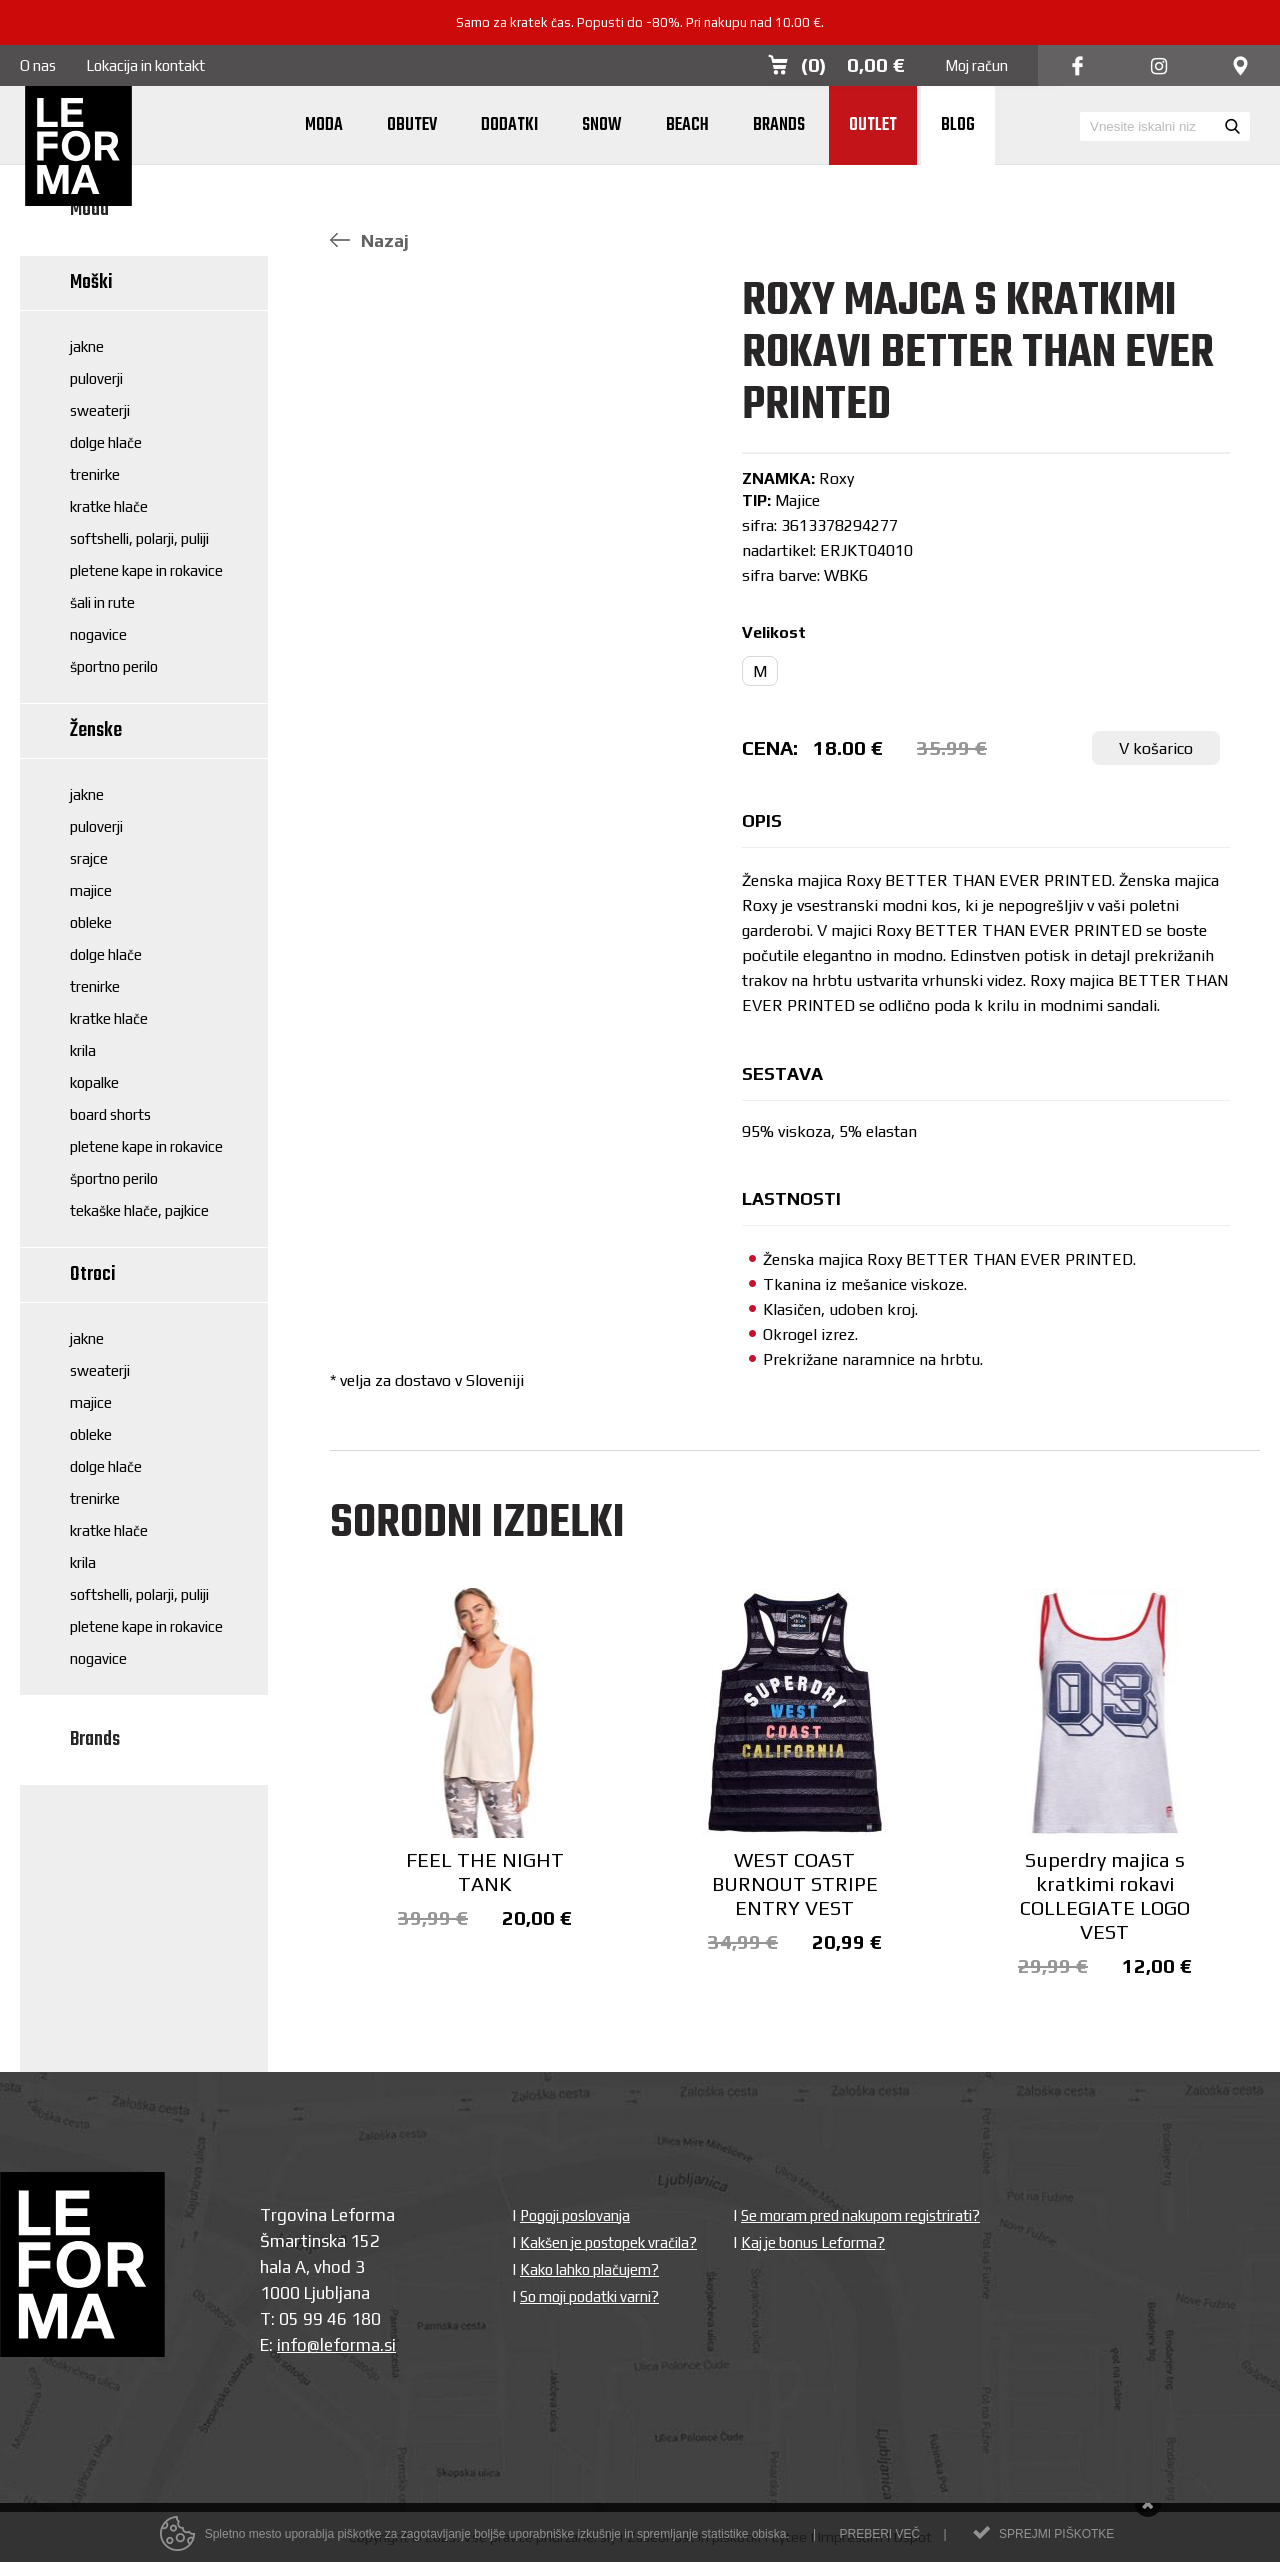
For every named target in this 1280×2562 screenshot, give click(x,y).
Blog (958, 125)
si (390, 2345)
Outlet (873, 125)
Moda (324, 125)
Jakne (87, 346)
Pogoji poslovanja (575, 2215)
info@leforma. (330, 2345)
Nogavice (98, 634)
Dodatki (509, 125)
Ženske (96, 730)
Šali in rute (102, 602)
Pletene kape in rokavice (146, 570)
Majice (91, 890)
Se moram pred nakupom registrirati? (860, 2215)
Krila (83, 1050)
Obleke (91, 922)
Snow (602, 125)
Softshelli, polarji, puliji (139, 538)
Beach (687, 125)
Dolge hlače (106, 442)
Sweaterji (100, 410)
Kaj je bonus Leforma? (813, 2242)
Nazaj (369, 240)
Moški (91, 282)
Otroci (93, 1274)
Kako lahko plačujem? (589, 2269)
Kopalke (94, 1082)
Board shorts (110, 1114)
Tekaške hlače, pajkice (139, 1210)
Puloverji (96, 378)
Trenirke (95, 474)
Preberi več (879, 2542)
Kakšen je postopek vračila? (608, 2242)
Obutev (412, 125)
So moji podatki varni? (589, 2296)
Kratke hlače (109, 506)
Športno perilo (114, 666)
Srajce (89, 858)
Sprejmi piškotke (1056, 2542)
